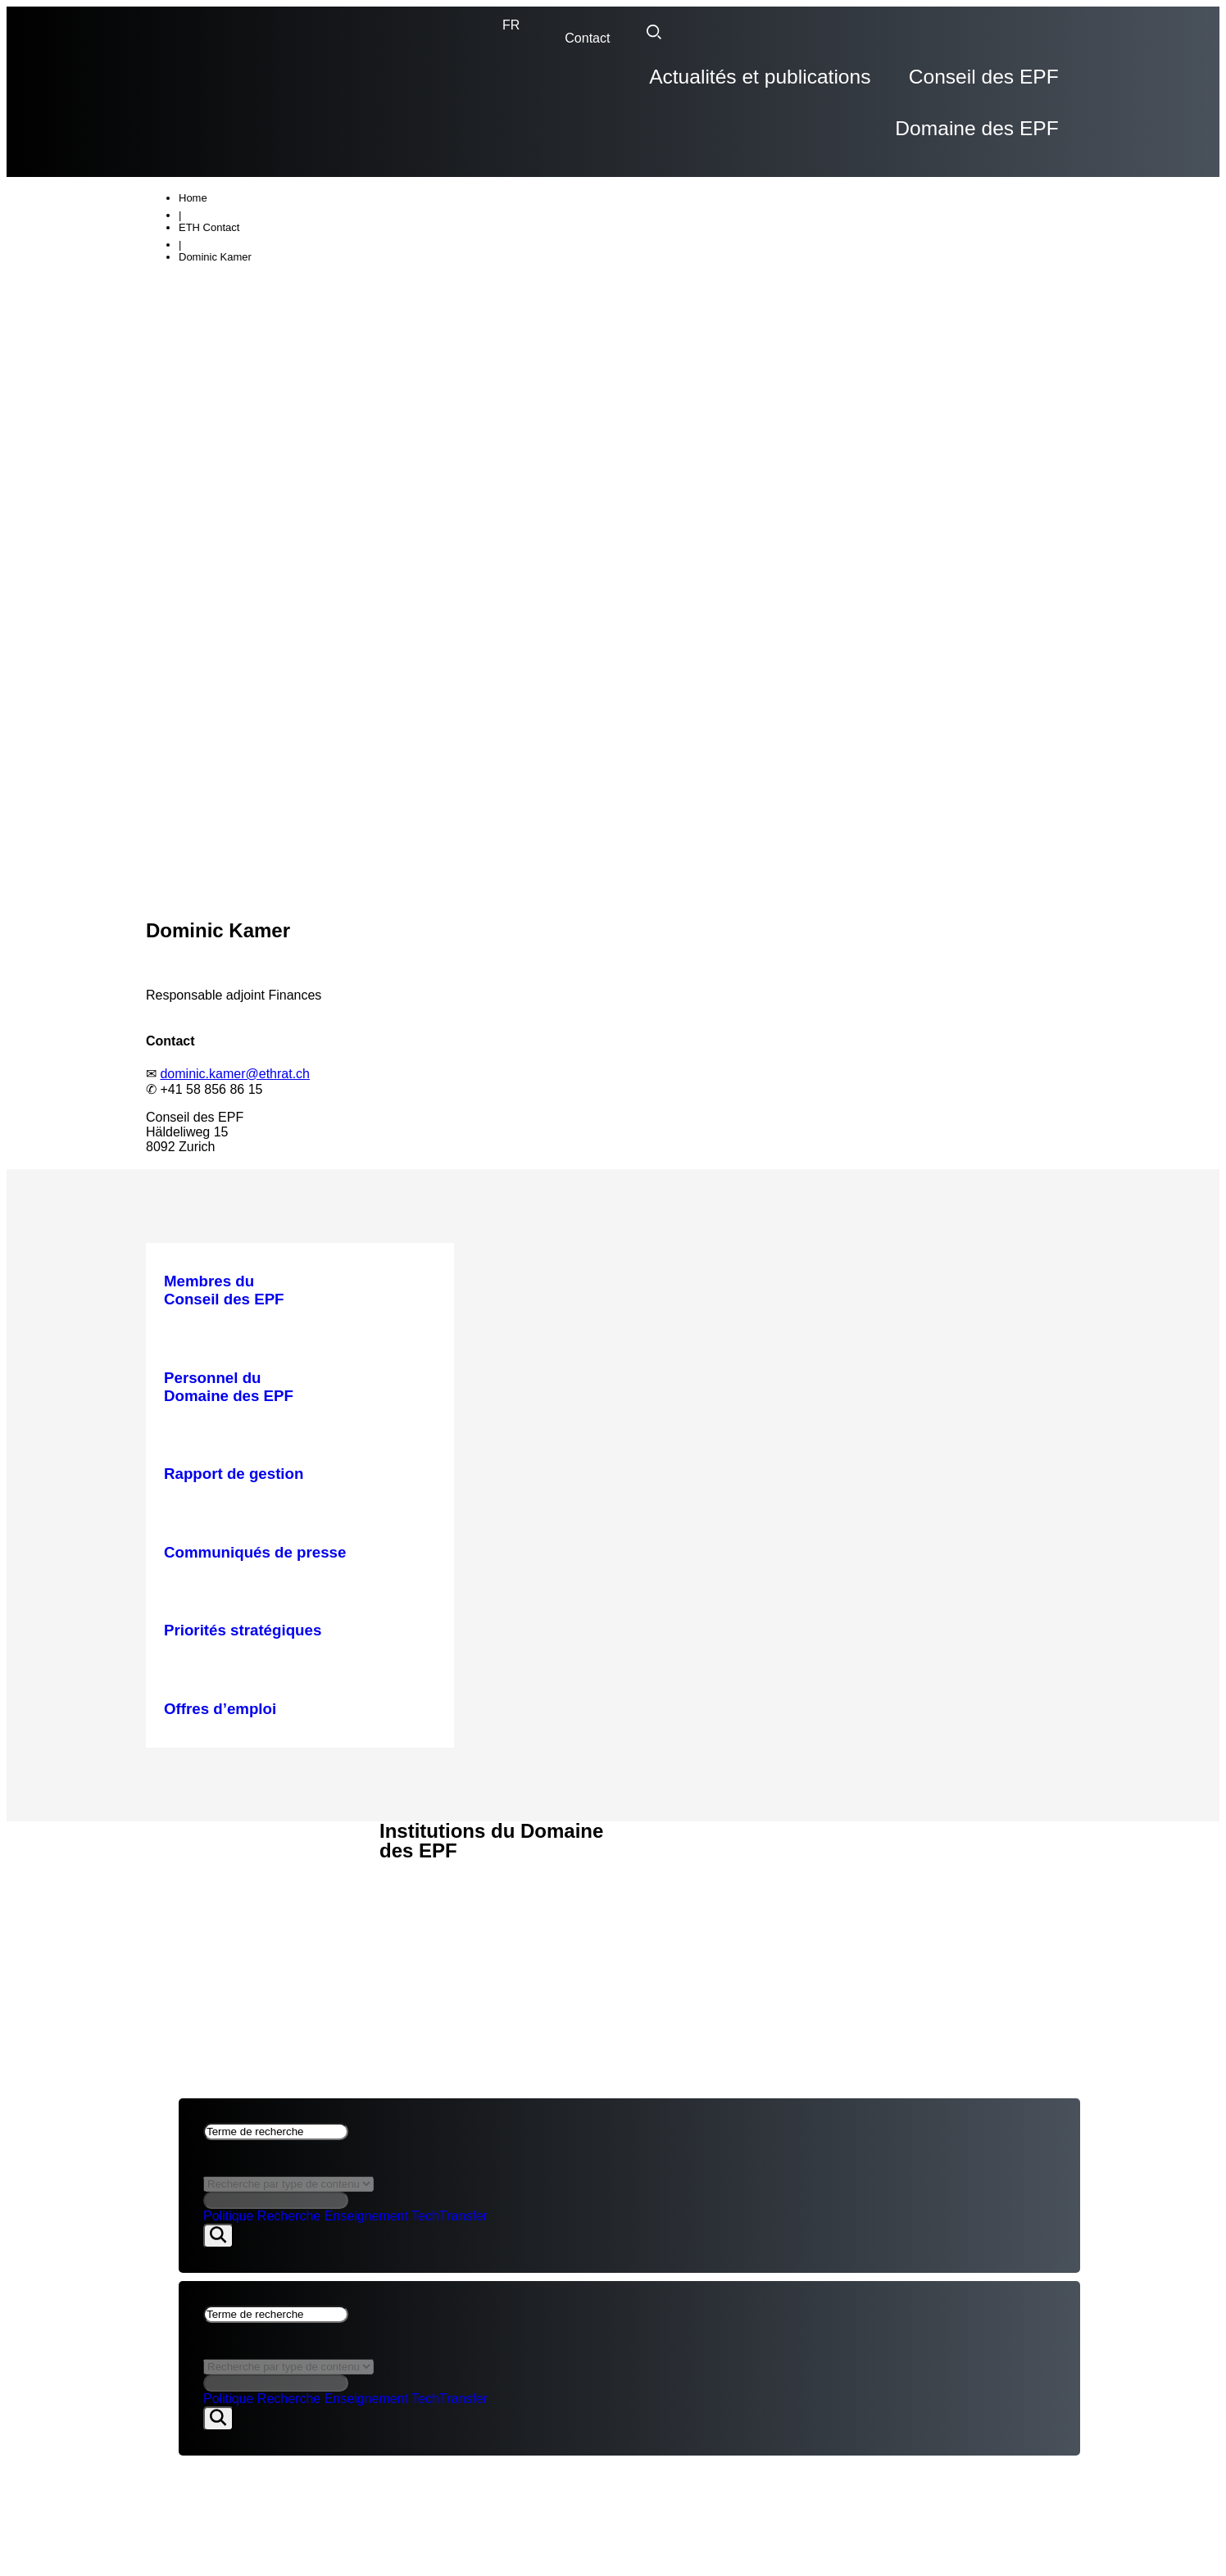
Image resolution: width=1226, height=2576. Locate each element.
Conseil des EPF (808, 83)
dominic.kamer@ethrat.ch (235, 1027)
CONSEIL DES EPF (204, 1783)
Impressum (185, 1859)
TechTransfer (449, 2170)
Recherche (288, 2170)
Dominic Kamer (215, 210)
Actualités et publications (601, 83)
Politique (228, 2170)
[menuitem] (511, 25)
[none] (511, 25)
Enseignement (366, 2170)
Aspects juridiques (218, 1840)
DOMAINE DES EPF (206, 1821)
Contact (587, 38)
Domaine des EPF (987, 83)
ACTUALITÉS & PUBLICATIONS (242, 1802)
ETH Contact (209, 181)
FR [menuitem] (511, 25)
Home (193, 151)
